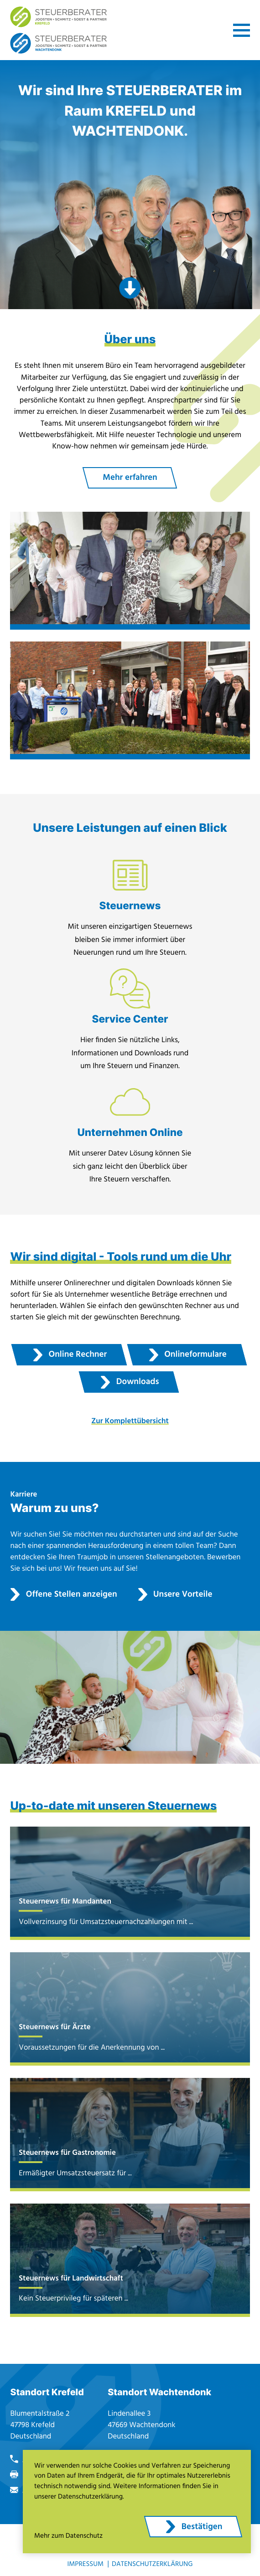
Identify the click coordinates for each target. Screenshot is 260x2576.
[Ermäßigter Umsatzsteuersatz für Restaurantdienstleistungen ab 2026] (130, 2134)
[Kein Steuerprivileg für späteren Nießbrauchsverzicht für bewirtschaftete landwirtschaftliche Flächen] (130, 2260)
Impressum (86, 2564)
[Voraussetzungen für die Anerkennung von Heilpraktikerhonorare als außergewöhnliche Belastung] (130, 2008)
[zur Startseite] (58, 16)
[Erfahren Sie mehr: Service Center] (130, 1025)
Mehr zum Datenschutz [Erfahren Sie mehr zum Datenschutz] (68, 2536)
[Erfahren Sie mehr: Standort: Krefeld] (130, 571)
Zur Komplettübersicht (130, 1421)
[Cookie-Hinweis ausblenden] (193, 2526)
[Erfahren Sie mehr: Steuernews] (130, 911)
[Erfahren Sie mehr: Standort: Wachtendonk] (130, 700)
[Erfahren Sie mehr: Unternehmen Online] (130, 1138)
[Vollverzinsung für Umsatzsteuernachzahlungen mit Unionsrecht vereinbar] (130, 1883)
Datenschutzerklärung (152, 2564)
